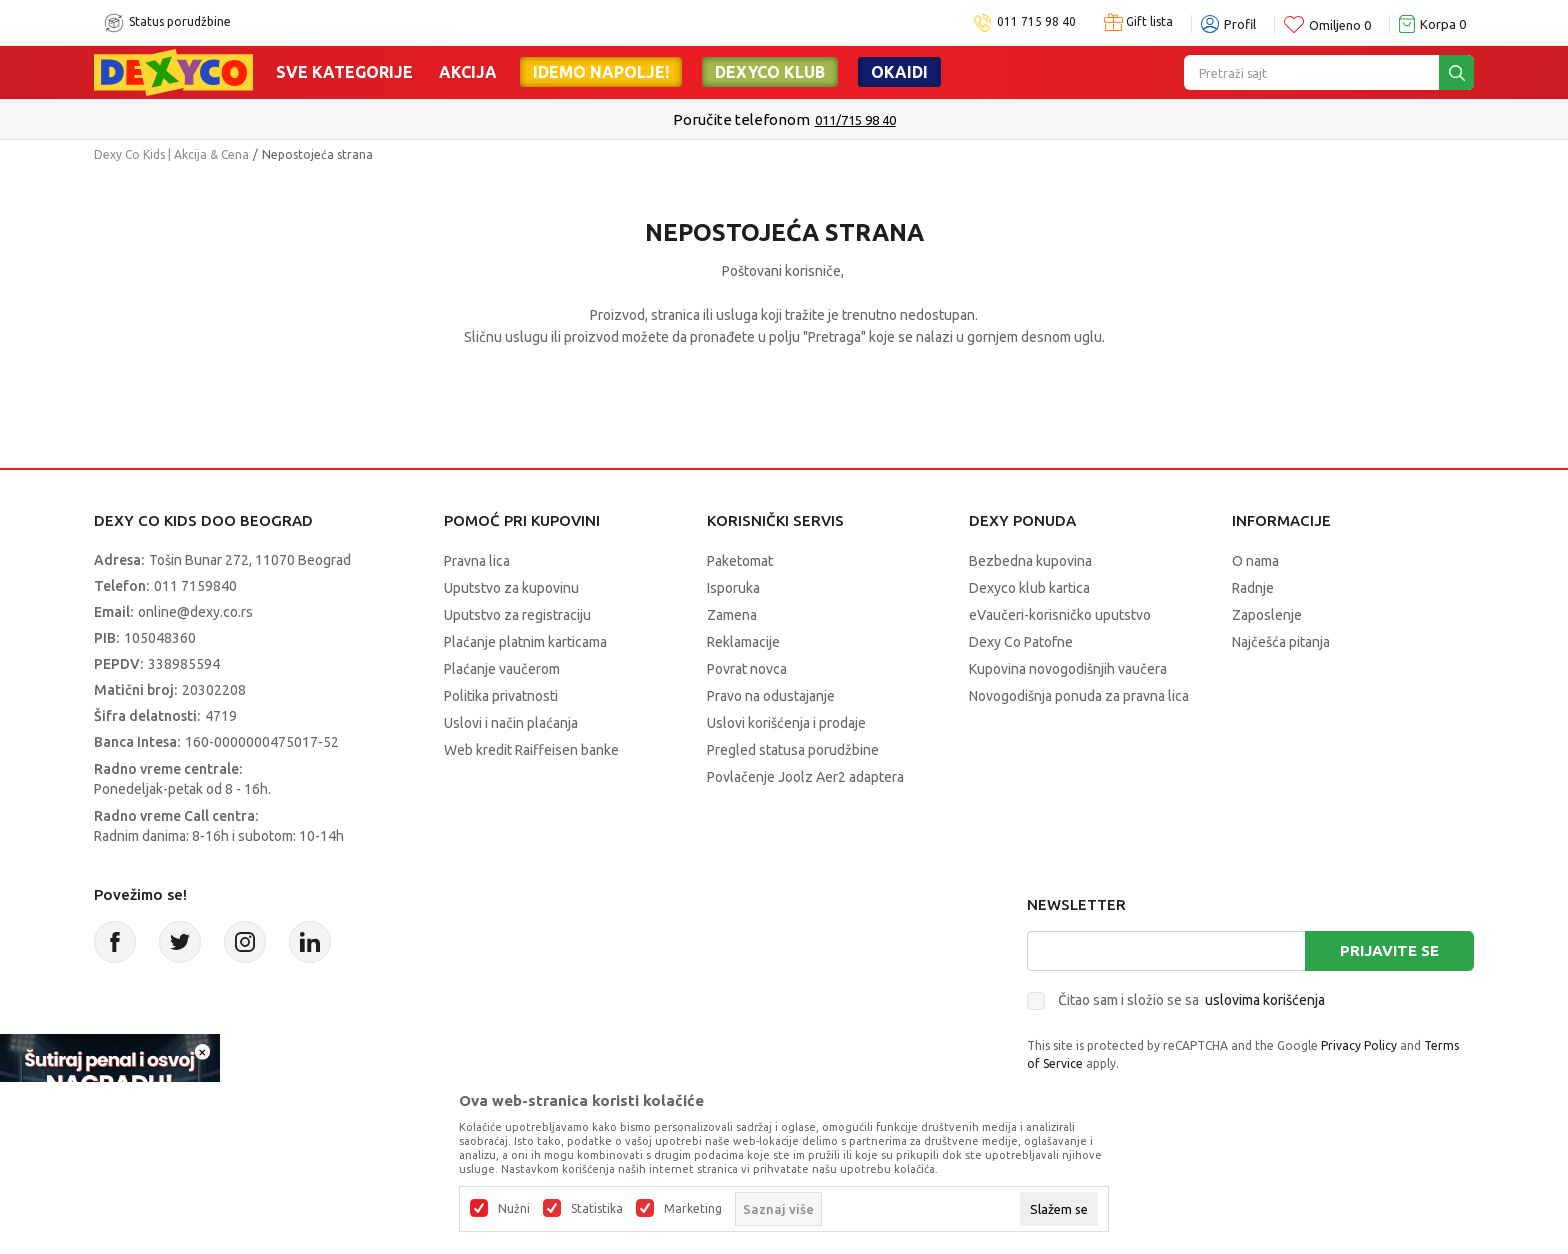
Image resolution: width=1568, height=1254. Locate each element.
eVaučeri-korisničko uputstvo (1060, 615)
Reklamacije (743, 642)
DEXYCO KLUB (770, 72)
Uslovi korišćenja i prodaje (786, 723)
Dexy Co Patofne (1021, 642)
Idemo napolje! (601, 72)
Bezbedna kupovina (1030, 561)
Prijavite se (1389, 950)
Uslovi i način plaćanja (511, 723)
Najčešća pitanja (1281, 642)
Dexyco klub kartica (1029, 588)
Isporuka (733, 588)
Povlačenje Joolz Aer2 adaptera (805, 777)
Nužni (514, 1209)
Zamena (732, 615)
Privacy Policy (1359, 1045)
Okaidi (899, 72)
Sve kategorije (344, 72)
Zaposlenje (1267, 615)
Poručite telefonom (741, 119)
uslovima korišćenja (1265, 1000)
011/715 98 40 (855, 120)
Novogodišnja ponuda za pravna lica (1079, 696)
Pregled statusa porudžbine (793, 750)
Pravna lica (477, 561)
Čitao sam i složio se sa (1191, 1000)
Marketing (693, 1209)
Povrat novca (747, 669)
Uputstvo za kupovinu (511, 588)
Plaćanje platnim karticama (525, 642)
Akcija (468, 72)
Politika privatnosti (501, 696)
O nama (1255, 561)
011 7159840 (195, 586)
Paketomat (740, 561)
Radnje (1253, 588)
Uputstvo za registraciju (517, 615)
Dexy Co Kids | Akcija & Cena (171, 154)
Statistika (597, 1209)
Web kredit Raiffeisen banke (531, 750)
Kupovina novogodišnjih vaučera (1068, 669)
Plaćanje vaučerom (502, 669)
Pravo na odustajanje (771, 696)
